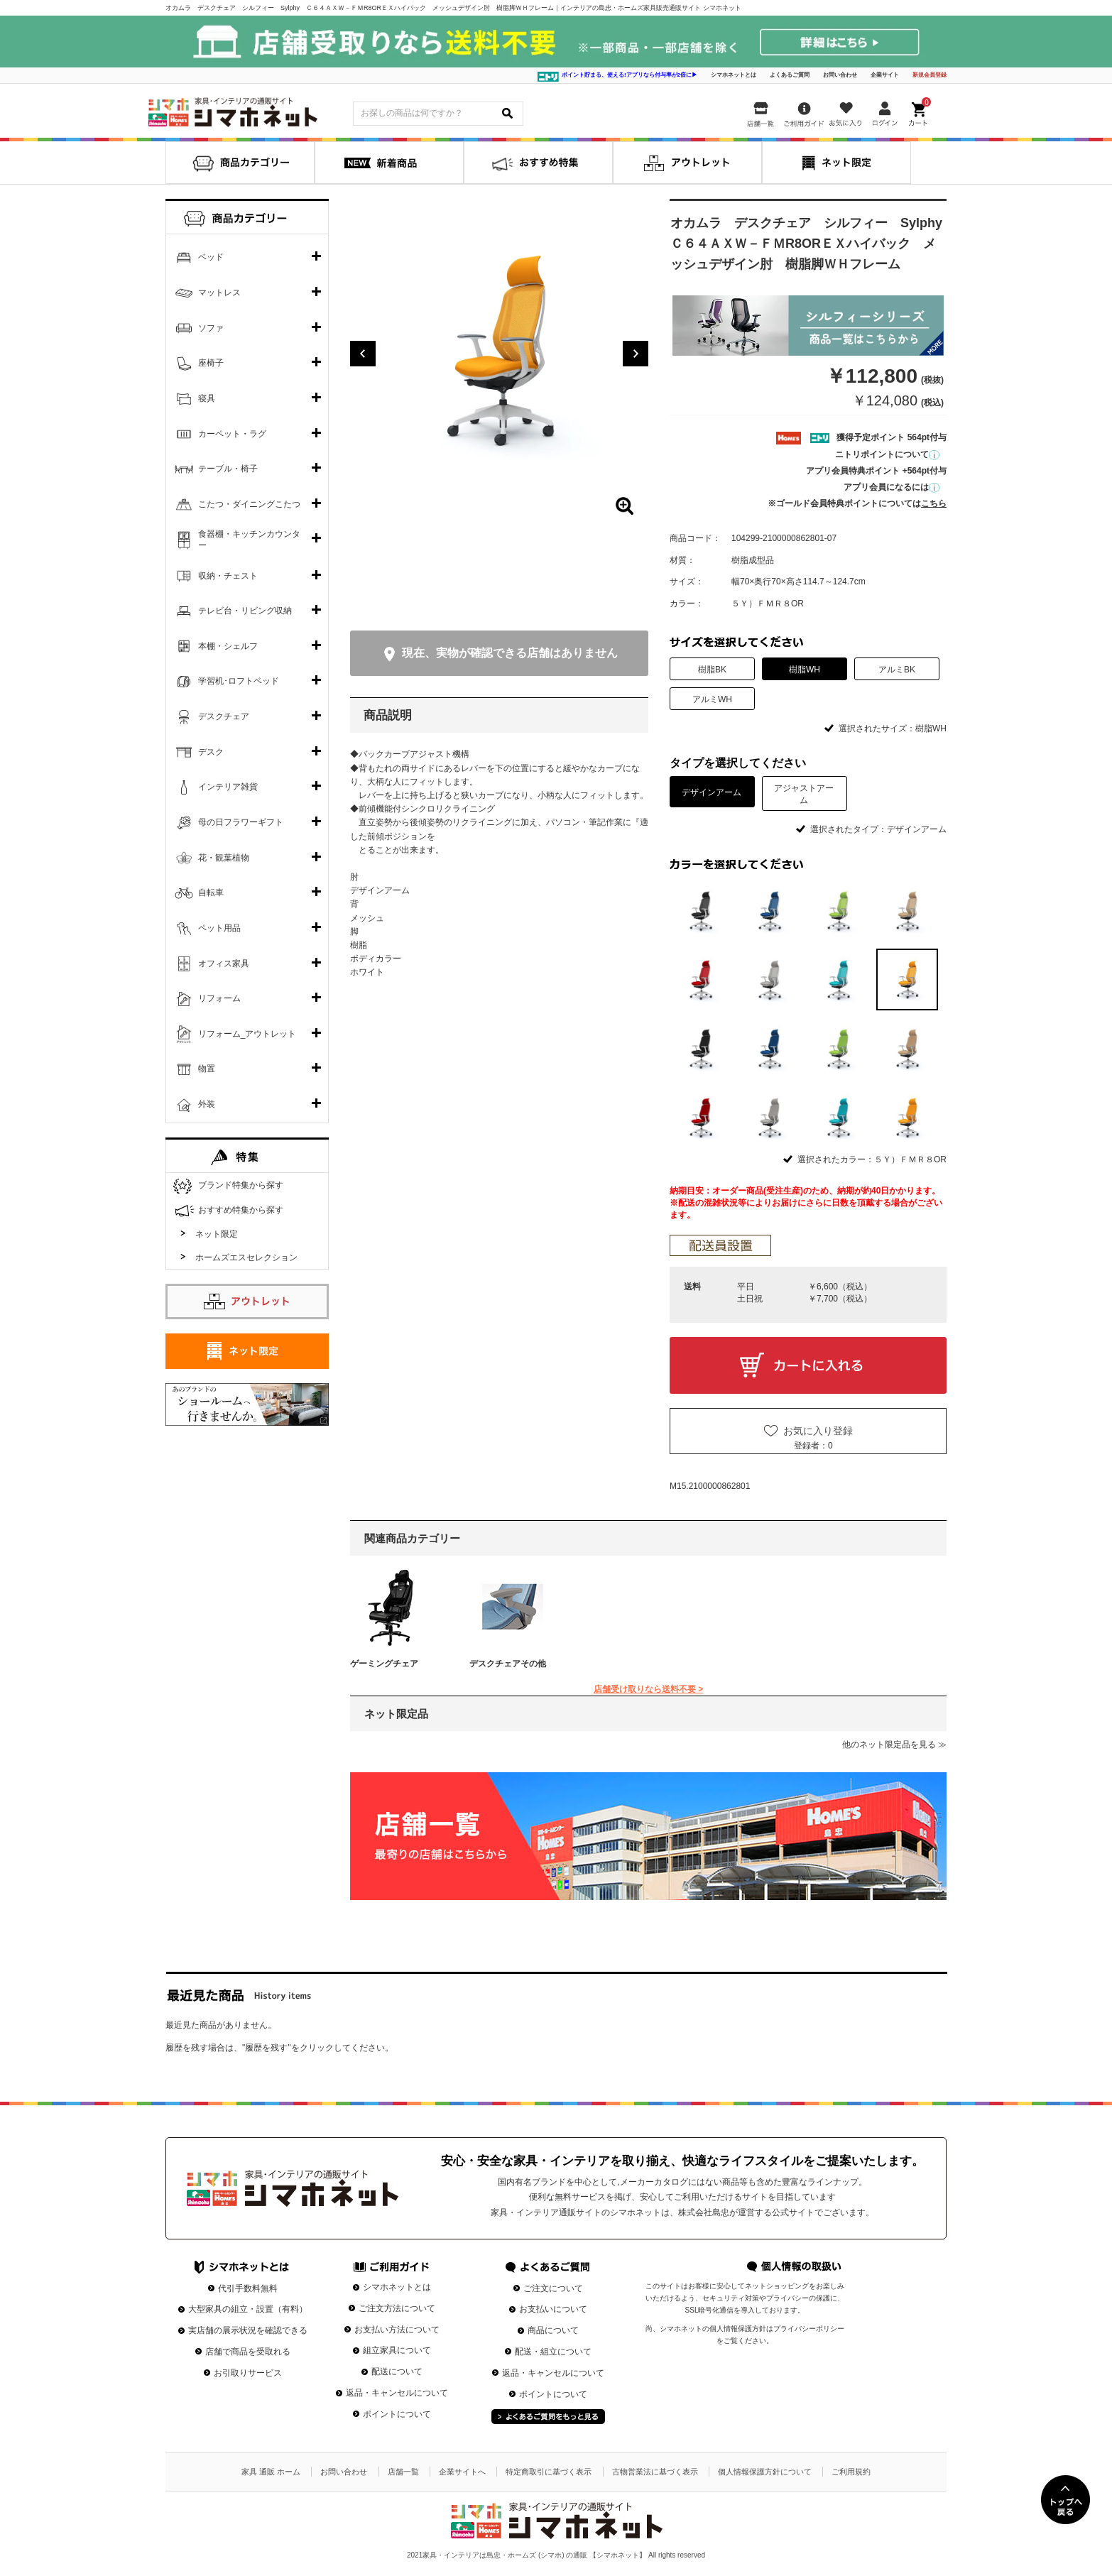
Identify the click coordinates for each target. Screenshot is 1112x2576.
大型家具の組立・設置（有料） (247, 2309)
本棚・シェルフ (228, 646)
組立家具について (397, 2350)
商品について (553, 2330)
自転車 (211, 892)
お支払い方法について (397, 2330)
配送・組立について (553, 2352)
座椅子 (211, 363)
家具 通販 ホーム (270, 2471)
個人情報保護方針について (765, 2471)
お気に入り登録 (818, 1430)
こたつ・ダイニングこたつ (249, 504)
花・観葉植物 (223, 858)
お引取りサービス (248, 2373)
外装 (206, 1104)
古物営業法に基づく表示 (655, 2471)
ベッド (211, 257)
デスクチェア (223, 716)
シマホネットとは (733, 75)
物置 (206, 1069)
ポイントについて (397, 2414)
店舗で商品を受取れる (247, 2352)
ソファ (211, 328)
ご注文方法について (397, 2308)
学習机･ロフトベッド (238, 681)
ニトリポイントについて (887, 454)
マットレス (219, 293)
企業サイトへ (462, 2471)
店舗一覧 (403, 2471)
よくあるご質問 (790, 75)
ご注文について (553, 2288)
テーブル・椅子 (228, 469)
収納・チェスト (228, 576)
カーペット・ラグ (232, 434)
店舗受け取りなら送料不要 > (648, 1689)
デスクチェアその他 (507, 1664)
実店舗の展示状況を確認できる (247, 2330)
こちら (934, 503)
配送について (397, 2371)
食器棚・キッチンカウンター (249, 539)
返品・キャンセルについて (397, 2393)
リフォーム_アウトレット (247, 1034)
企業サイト (885, 75)
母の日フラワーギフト (240, 822)
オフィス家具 (223, 963)
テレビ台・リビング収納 (245, 611)
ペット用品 (219, 928)
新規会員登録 (929, 75)
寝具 (206, 398)
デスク (211, 752)
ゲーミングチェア (384, 1664)
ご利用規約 (851, 2471)
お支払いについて (553, 2309)
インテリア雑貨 (228, 787)
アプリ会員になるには (891, 487)
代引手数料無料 (248, 2288)
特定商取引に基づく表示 (549, 2471)
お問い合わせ (840, 75)
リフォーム (219, 998)
